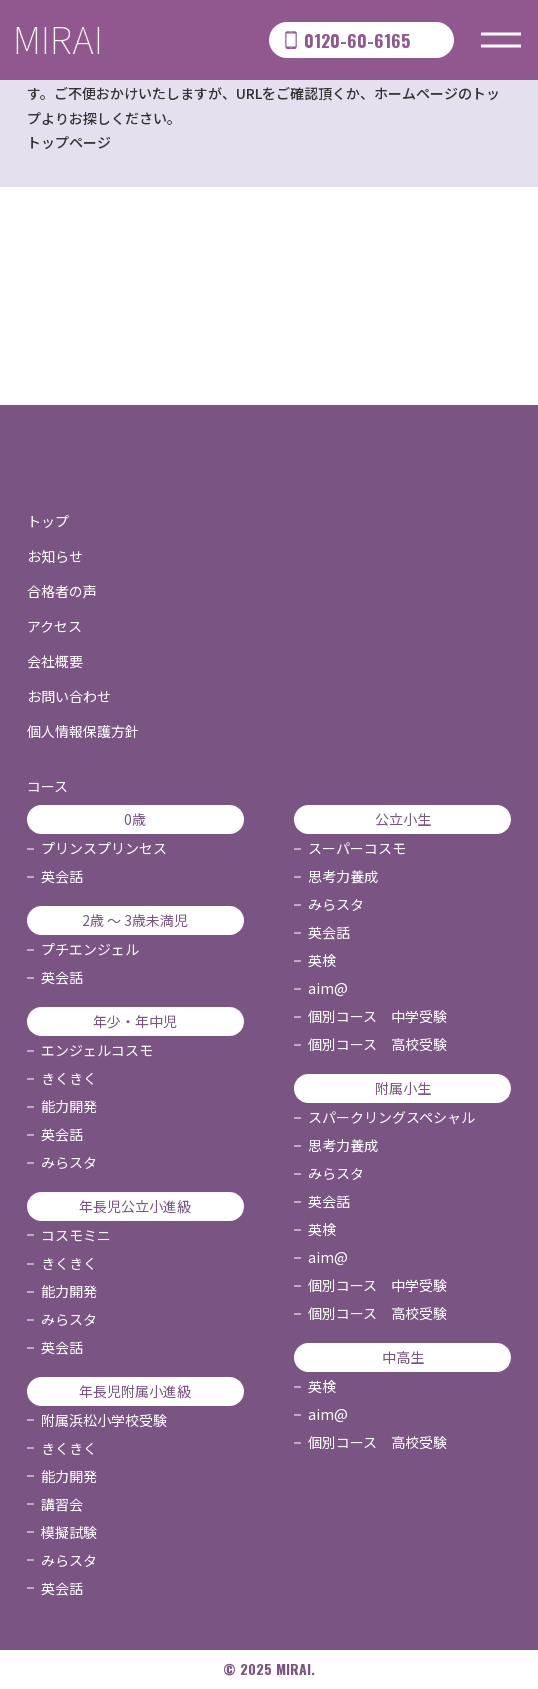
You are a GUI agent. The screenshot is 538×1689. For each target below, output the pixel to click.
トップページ (69, 142)
